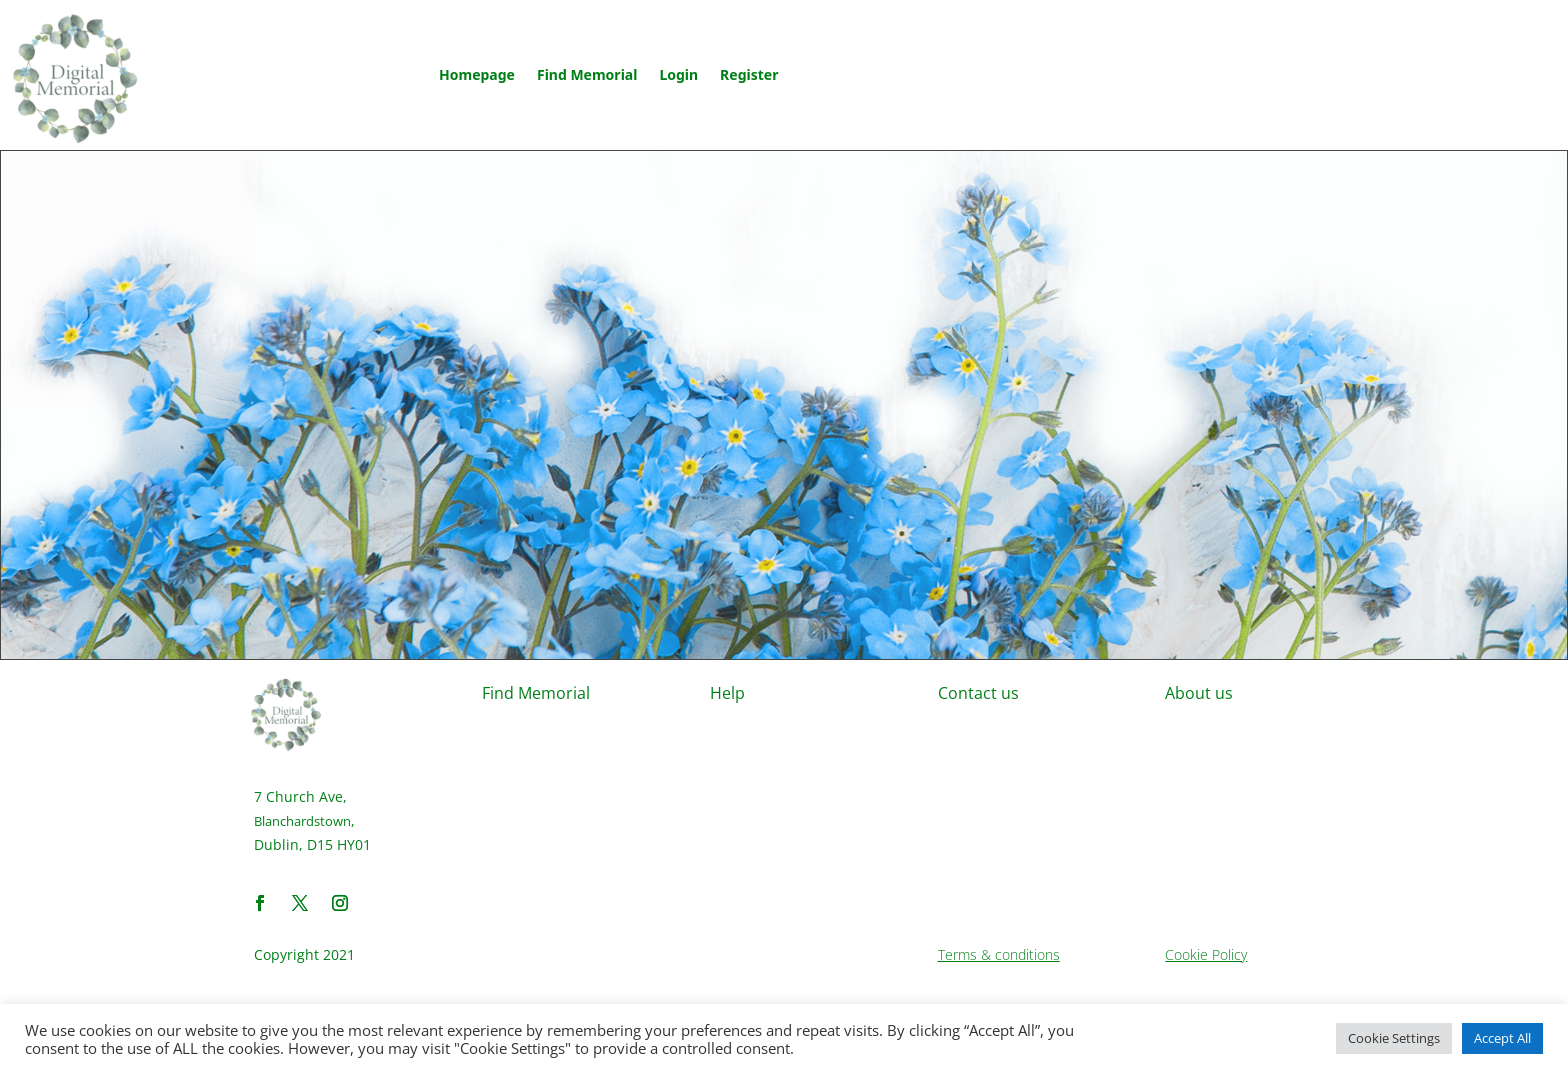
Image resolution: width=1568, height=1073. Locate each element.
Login (678, 74)
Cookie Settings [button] (1394, 1038)
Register (749, 74)
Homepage (477, 74)
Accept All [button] (1502, 1038)
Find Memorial (587, 74)
